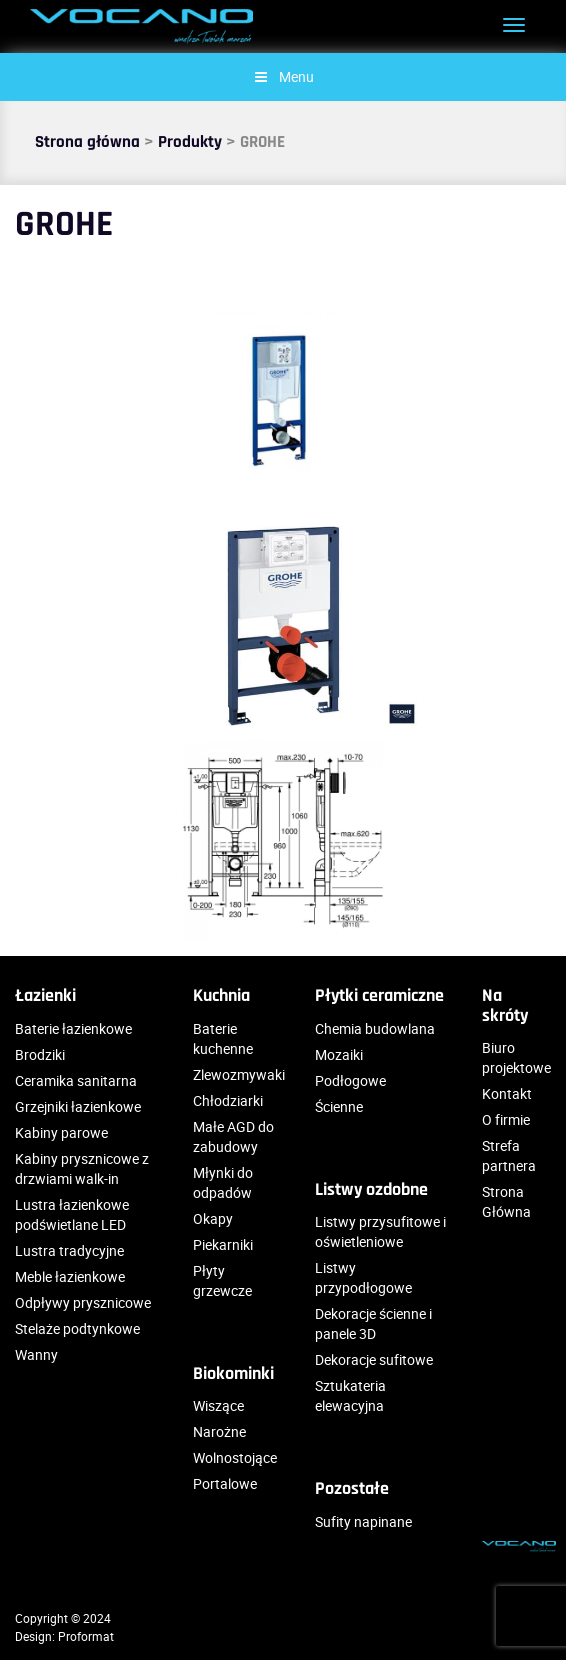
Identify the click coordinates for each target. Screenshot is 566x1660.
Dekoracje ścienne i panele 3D (373, 1323)
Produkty (190, 142)
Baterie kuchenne (223, 1038)
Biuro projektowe (516, 1057)
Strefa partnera (509, 1155)
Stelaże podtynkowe (77, 1328)
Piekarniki (223, 1244)
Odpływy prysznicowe (83, 1302)
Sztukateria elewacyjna (350, 1395)
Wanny (36, 1354)
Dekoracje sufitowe (374, 1359)
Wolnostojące (235, 1457)
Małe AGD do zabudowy (233, 1136)
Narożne (219, 1431)
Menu (283, 76)
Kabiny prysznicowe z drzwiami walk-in (82, 1168)
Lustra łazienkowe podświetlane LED (72, 1214)
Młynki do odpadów (223, 1182)
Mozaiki (339, 1054)
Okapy (213, 1218)
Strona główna (87, 142)
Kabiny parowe (61, 1132)
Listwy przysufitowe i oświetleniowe (380, 1231)
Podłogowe (350, 1080)
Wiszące (218, 1405)
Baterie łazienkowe (73, 1028)
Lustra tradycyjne (69, 1250)
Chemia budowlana (375, 1028)
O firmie (506, 1119)
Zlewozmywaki (239, 1074)
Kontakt (507, 1093)
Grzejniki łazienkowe (78, 1106)
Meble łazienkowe (70, 1276)
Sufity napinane (363, 1521)
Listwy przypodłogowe (363, 1277)
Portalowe (225, 1483)
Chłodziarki (228, 1100)
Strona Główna (506, 1201)
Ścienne (339, 1106)
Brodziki (40, 1054)
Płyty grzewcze (222, 1280)
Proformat (86, 1636)
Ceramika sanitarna (76, 1080)
